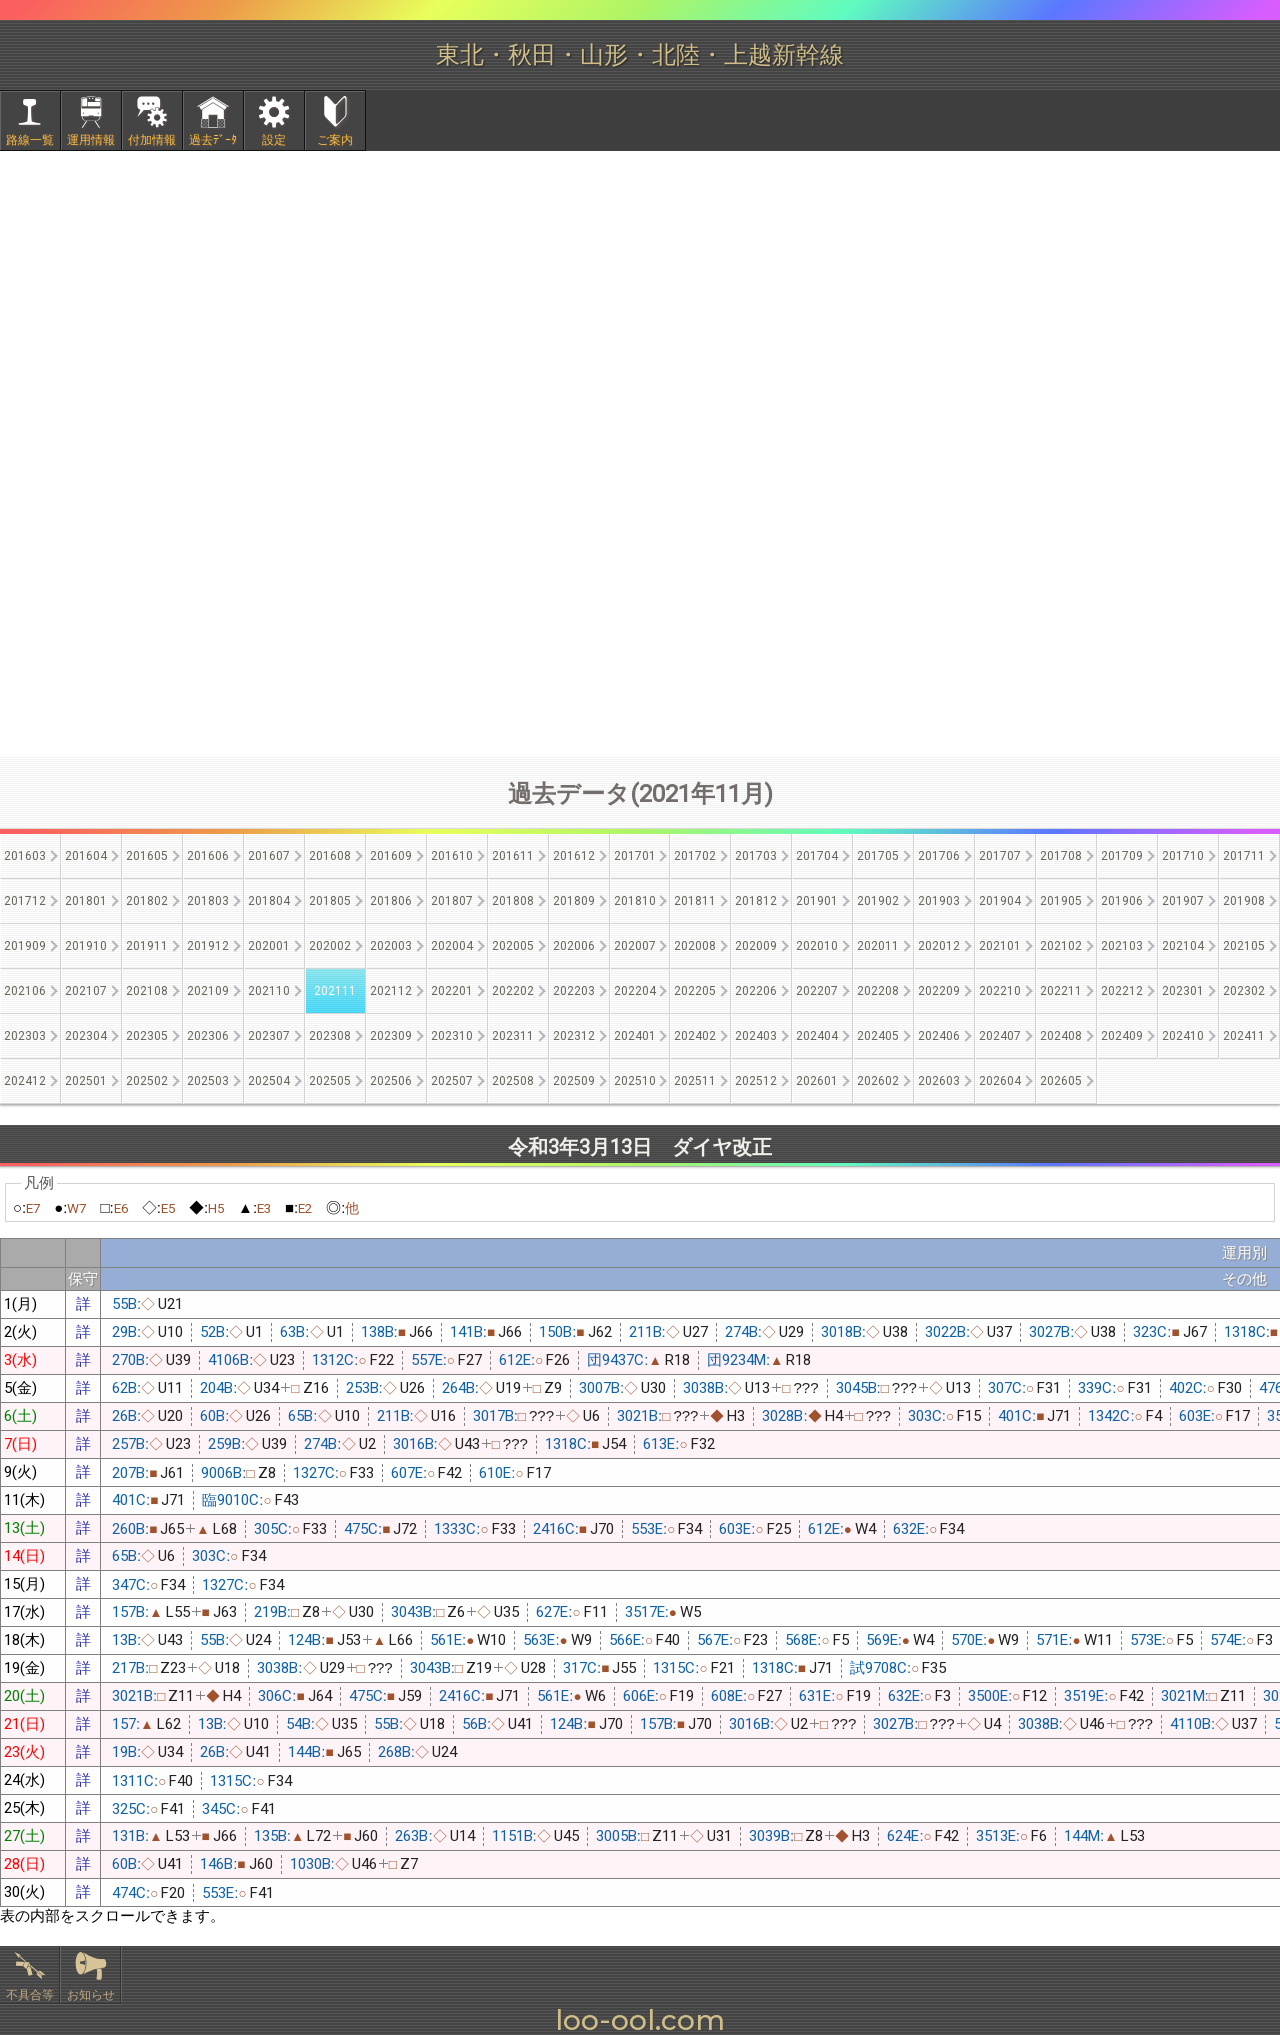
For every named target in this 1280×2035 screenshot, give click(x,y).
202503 (208, 1081)
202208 (878, 991)
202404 (817, 1036)
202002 (330, 946)
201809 (574, 901)
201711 (1244, 856)
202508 (513, 1081)
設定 (274, 140)
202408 (1061, 1036)
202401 (635, 1036)
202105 (1244, 946)
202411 (1244, 1036)
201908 (1244, 901)
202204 (635, 991)
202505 (330, 1081)
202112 (391, 991)
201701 (635, 856)
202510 (635, 1081)
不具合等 (30, 1995)
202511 (695, 1081)
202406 (939, 1036)
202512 (756, 1081)
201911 (147, 946)
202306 (208, 1036)
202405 (878, 1036)
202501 (86, 1081)
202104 (1183, 946)
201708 (1061, 856)
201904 (1000, 901)
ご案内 (335, 140)
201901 (817, 901)
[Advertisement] (640, 591)
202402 (695, 1036)
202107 (86, 991)
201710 (1183, 856)
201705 (878, 856)
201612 (574, 856)
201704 (817, 856)
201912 (208, 946)
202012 (939, 946)
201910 (86, 946)
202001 (269, 946)
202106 (25, 991)
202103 (1122, 946)
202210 (1000, 991)
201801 (86, 901)
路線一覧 (30, 140)
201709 (1122, 856)
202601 (817, 1081)
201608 (330, 856)
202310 (452, 1036)
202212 (1122, 991)
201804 (269, 901)
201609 (391, 856)
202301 (1183, 991)
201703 (756, 856)
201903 (939, 901)
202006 (574, 946)
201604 (86, 856)
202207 (817, 991)
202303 (25, 1036)
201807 (452, 901)
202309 (391, 1036)
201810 (635, 901)
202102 (1061, 946)
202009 (756, 946)
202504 (269, 1081)
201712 (25, 901)
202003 (391, 946)
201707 (1000, 856)
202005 (513, 946)
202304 (86, 1036)
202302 (1244, 991)
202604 (1000, 1081)
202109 (208, 991)
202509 (574, 1081)
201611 (513, 856)
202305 (147, 1036)
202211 (1061, 991)
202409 (1122, 1036)
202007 (635, 946)
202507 (452, 1081)
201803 (208, 901)
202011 (878, 946)
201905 (1061, 901)
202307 (269, 1036)
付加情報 (152, 140)
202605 (1061, 1081)
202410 (1183, 1036)
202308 (330, 1036)
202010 (817, 946)
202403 (756, 1036)
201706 (939, 856)
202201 (452, 991)
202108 (147, 991)
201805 (330, 901)
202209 (939, 991)
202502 (147, 1081)
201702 (695, 856)
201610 (452, 856)
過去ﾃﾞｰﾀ (213, 140)
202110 (269, 991)
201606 (208, 856)
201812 (756, 901)
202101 (1000, 946)
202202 (513, 991)
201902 (878, 901)
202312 (574, 1036)
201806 (391, 901)
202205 (695, 991)
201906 (1122, 901)
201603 (25, 856)
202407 (1000, 1036)
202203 (574, 991)
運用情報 (91, 140)
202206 (756, 991)
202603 (939, 1081)
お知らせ (91, 1995)
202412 (25, 1081)
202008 (695, 946)
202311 (513, 1036)
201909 (25, 946)
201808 (513, 901)
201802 (147, 901)
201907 (1183, 901)
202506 (391, 1081)
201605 (147, 856)
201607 (269, 856)
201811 (695, 901)
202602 (878, 1081)
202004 (452, 946)
